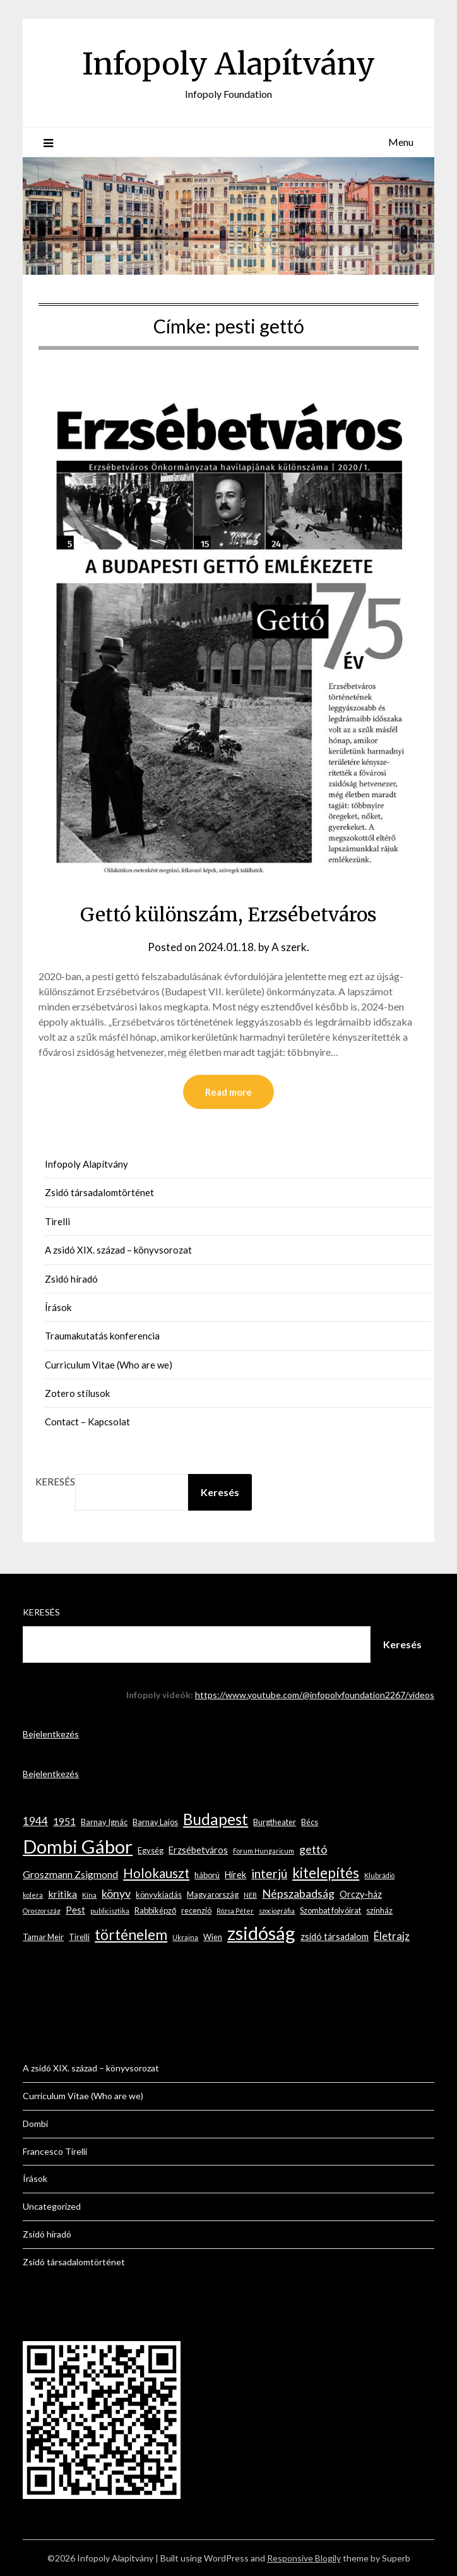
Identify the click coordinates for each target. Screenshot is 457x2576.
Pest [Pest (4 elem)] (75, 1910)
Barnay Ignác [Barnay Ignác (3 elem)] (104, 1822)
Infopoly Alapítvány (228, 64)
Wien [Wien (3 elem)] (212, 1937)
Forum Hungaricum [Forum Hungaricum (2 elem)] (263, 1851)
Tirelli (57, 1221)
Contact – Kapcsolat (87, 1421)
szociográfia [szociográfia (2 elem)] (277, 1911)
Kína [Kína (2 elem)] (89, 1895)
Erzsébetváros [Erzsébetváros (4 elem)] (198, 1850)
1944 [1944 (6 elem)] (35, 1821)
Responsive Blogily (304, 2558)
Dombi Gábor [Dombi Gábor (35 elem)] (78, 1846)
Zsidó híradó (71, 1279)
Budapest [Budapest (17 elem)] (215, 1819)
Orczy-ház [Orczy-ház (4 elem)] (361, 1894)
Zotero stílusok (77, 1393)
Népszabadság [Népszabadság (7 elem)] (298, 1893)
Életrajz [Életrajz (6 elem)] (392, 1936)
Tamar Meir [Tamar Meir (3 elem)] (43, 1937)
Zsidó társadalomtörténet (99, 1192)
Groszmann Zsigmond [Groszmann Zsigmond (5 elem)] (70, 1874)
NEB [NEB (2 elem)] (250, 1895)
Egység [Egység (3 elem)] (150, 1850)
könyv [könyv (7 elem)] (116, 1893)
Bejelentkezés (51, 1733)
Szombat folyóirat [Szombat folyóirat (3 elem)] (330, 1910)
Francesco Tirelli (55, 2151)
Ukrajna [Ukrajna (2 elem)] (185, 1937)
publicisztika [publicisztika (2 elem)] (109, 1911)
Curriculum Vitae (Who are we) (108, 1364)
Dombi (35, 2123)
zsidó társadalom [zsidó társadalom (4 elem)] (334, 1936)
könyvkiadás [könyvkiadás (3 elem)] (159, 1895)
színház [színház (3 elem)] (379, 1910)
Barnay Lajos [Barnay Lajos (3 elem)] (155, 1822)
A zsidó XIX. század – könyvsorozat (118, 1249)
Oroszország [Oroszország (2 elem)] (42, 1911)
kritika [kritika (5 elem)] (62, 1894)
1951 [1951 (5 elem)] (64, 1821)
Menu (400, 142)
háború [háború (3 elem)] (207, 1875)
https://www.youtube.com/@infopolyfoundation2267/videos (314, 1694)
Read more (228, 1092)
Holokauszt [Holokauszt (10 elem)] (156, 1873)
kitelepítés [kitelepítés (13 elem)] (325, 1872)
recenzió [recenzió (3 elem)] (196, 1910)
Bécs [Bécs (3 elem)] (309, 1822)
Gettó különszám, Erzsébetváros (228, 914)
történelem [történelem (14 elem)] (131, 1934)
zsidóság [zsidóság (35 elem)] (261, 1933)
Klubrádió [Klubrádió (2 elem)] (379, 1875)
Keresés (55, 1481)
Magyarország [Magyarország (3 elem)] (213, 1895)
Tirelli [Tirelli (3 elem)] (79, 1937)
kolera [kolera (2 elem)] (33, 1895)
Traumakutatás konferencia (102, 1335)
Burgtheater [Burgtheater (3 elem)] (274, 1822)
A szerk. (290, 947)
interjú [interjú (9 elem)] (269, 1873)
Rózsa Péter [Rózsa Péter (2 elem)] (235, 1911)
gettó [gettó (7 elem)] (313, 1849)
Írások (58, 1307)
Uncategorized (52, 2206)
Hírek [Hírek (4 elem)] (235, 1874)
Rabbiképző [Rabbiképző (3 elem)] (155, 1910)
